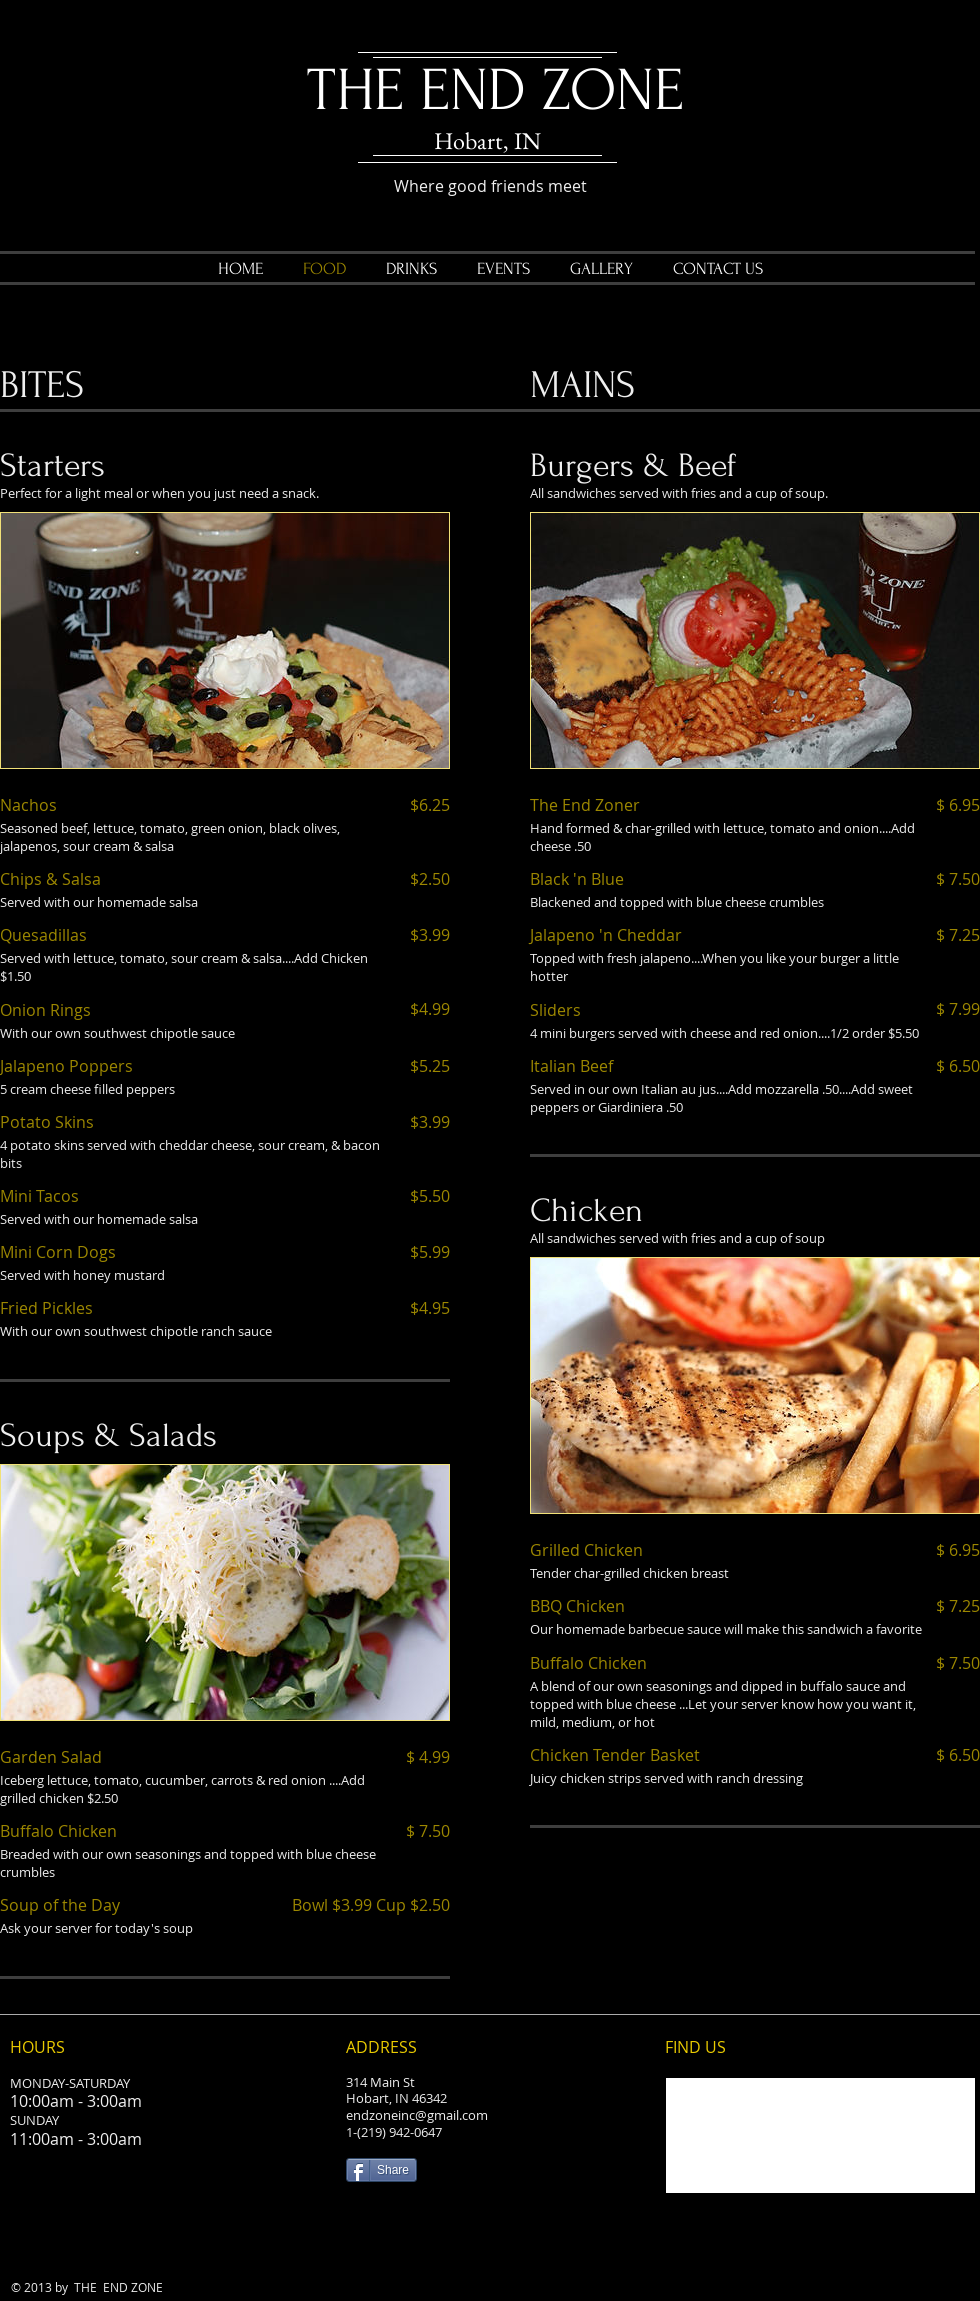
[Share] (381, 2170)
